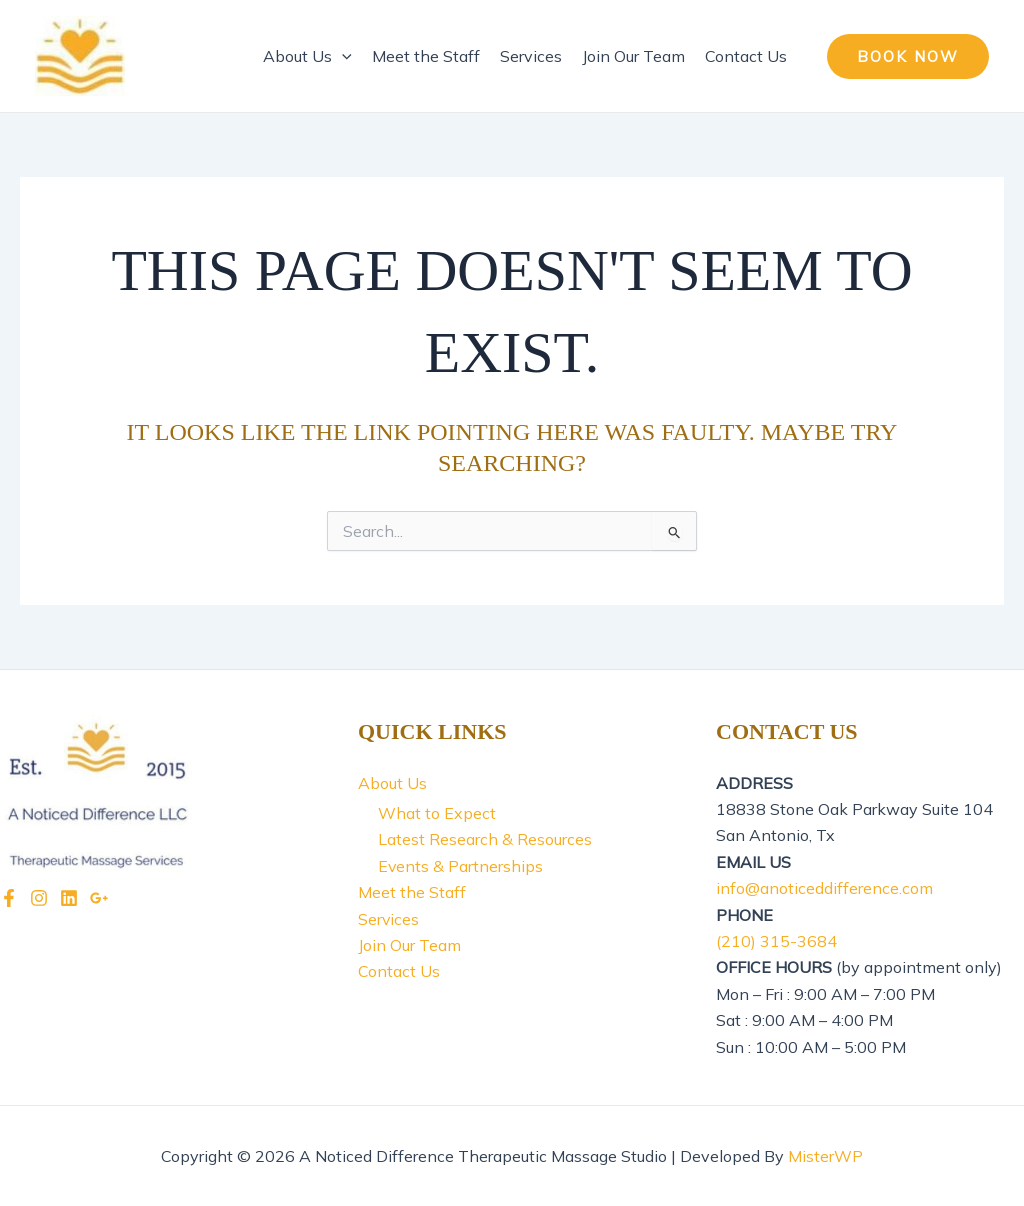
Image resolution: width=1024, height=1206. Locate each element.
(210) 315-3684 (776, 941)
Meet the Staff (426, 56)
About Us (307, 56)
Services (531, 56)
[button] (908, 56)
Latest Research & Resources (485, 839)
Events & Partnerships (461, 866)
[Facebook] (9, 898)
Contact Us (746, 56)
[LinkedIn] (69, 898)
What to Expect (437, 813)
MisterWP (825, 1156)
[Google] (99, 898)
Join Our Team (633, 56)
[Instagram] (39, 898)
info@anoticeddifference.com (824, 888)
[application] (342, 56)
